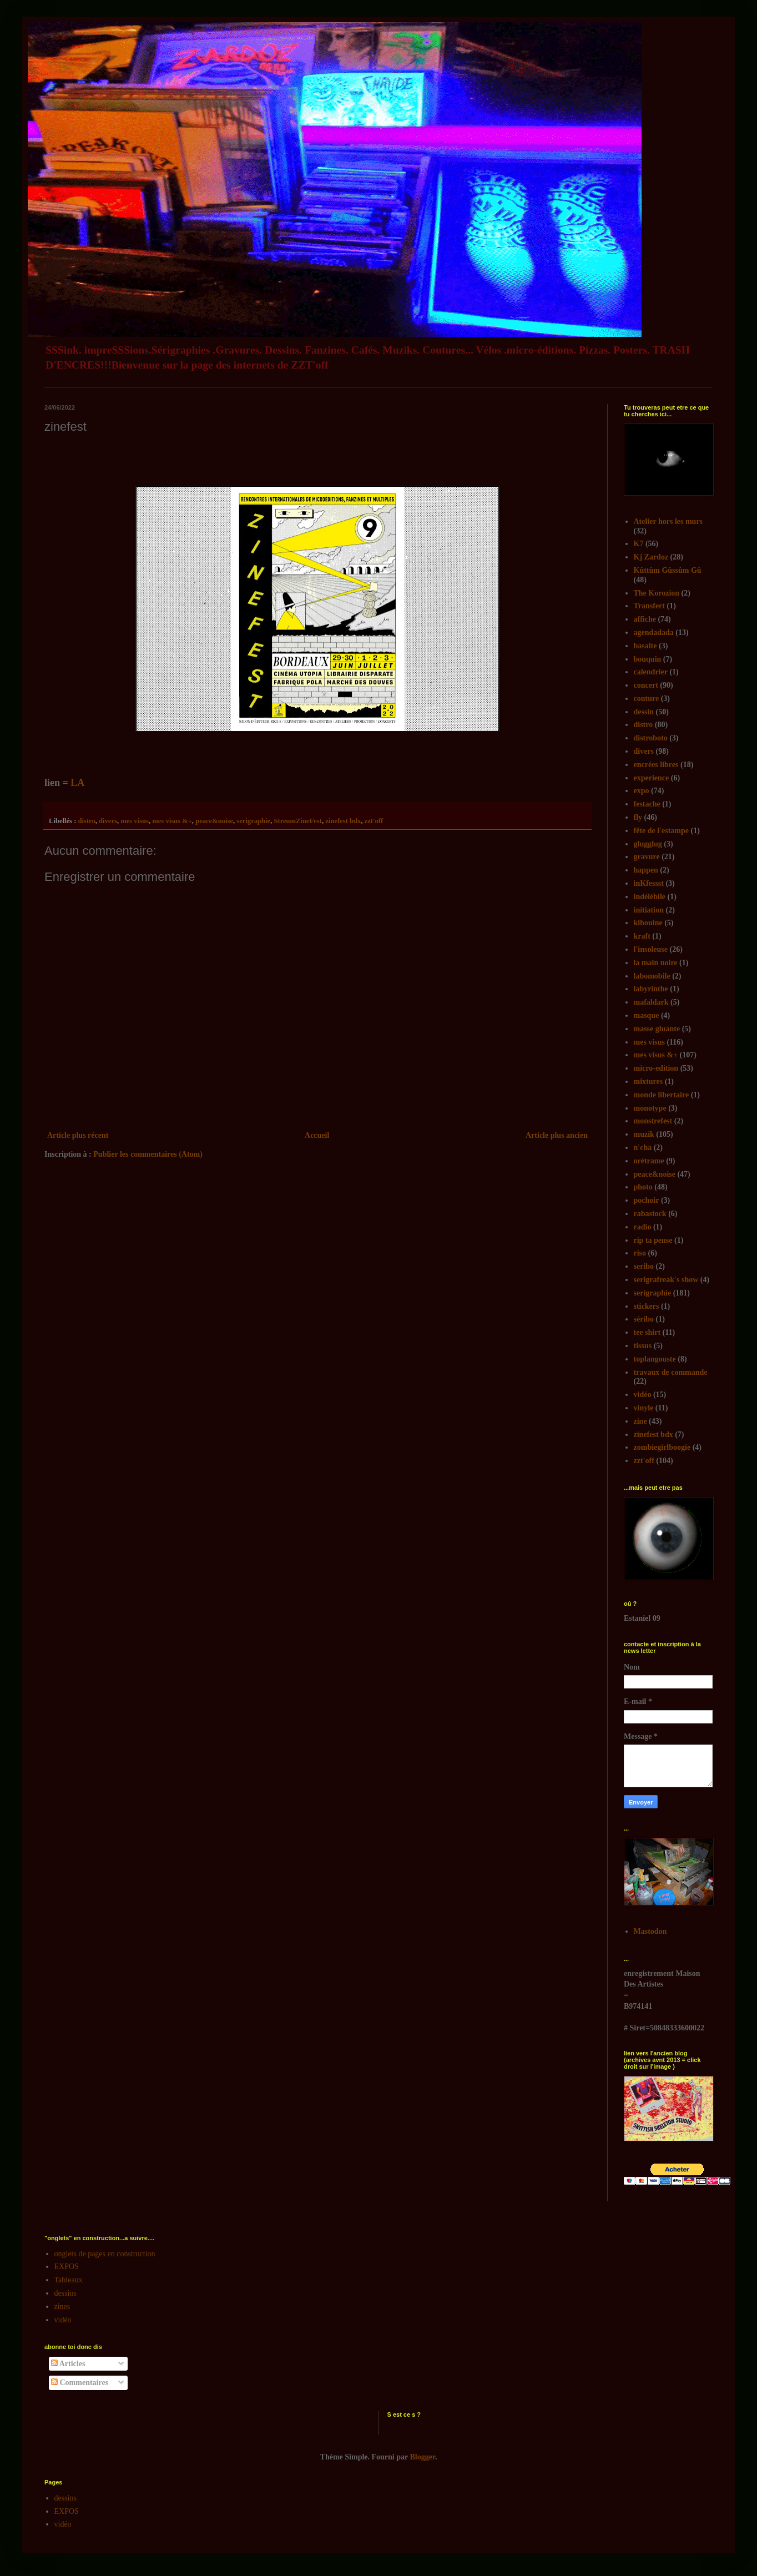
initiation (649, 910)
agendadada (654, 632)
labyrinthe (651, 989)
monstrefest (653, 1121)
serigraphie (253, 821)
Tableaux (68, 2280)
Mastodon (650, 1931)
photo (643, 1187)
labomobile (652, 976)
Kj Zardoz (651, 557)
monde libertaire (661, 1095)
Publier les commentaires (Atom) (148, 1154)
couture (646, 698)
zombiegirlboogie (662, 1447)
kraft (642, 936)
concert (646, 685)
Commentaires (79, 2382)
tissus (643, 1346)
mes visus (134, 821)
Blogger (422, 2457)
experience (651, 778)
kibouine (648, 923)
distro (86, 821)
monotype (650, 1108)
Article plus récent (77, 1135)
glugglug (648, 844)
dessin (644, 712)
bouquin (648, 659)
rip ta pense (653, 1240)
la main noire (656, 963)
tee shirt (647, 1332)
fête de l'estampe (661, 830)
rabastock (650, 1213)
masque (646, 1015)
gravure (647, 857)
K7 (639, 544)
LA (76, 782)
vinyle (644, 1408)
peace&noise (214, 821)
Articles (68, 2364)
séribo (644, 1319)
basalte (645, 646)
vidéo (643, 1394)
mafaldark (651, 1002)
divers (108, 821)
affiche (645, 619)
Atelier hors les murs (668, 521)
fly (638, 817)
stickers (646, 1306)
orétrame (649, 1161)
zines (62, 2306)
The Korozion (657, 593)
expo (641, 791)
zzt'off (374, 821)
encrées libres (656, 764)
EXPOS (66, 2266)
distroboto (651, 738)
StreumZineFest (298, 821)
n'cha (643, 1147)
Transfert (649, 606)
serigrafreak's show (666, 1280)
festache (647, 804)
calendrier (651, 672)
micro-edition (656, 1068)
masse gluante (657, 1029)
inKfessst (649, 883)
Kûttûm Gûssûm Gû (668, 570)
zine (640, 1421)
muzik (644, 1134)
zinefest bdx (343, 821)
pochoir (646, 1200)
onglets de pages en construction (104, 2254)
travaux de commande (671, 1372)
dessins (65, 2293)
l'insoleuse (651, 949)
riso (640, 1253)
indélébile (650, 897)
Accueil (317, 1135)
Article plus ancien (557, 1135)
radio (643, 1227)
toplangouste (655, 1359)
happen (646, 870)
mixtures (648, 1081)
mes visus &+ (172, 821)
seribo (644, 1266)
